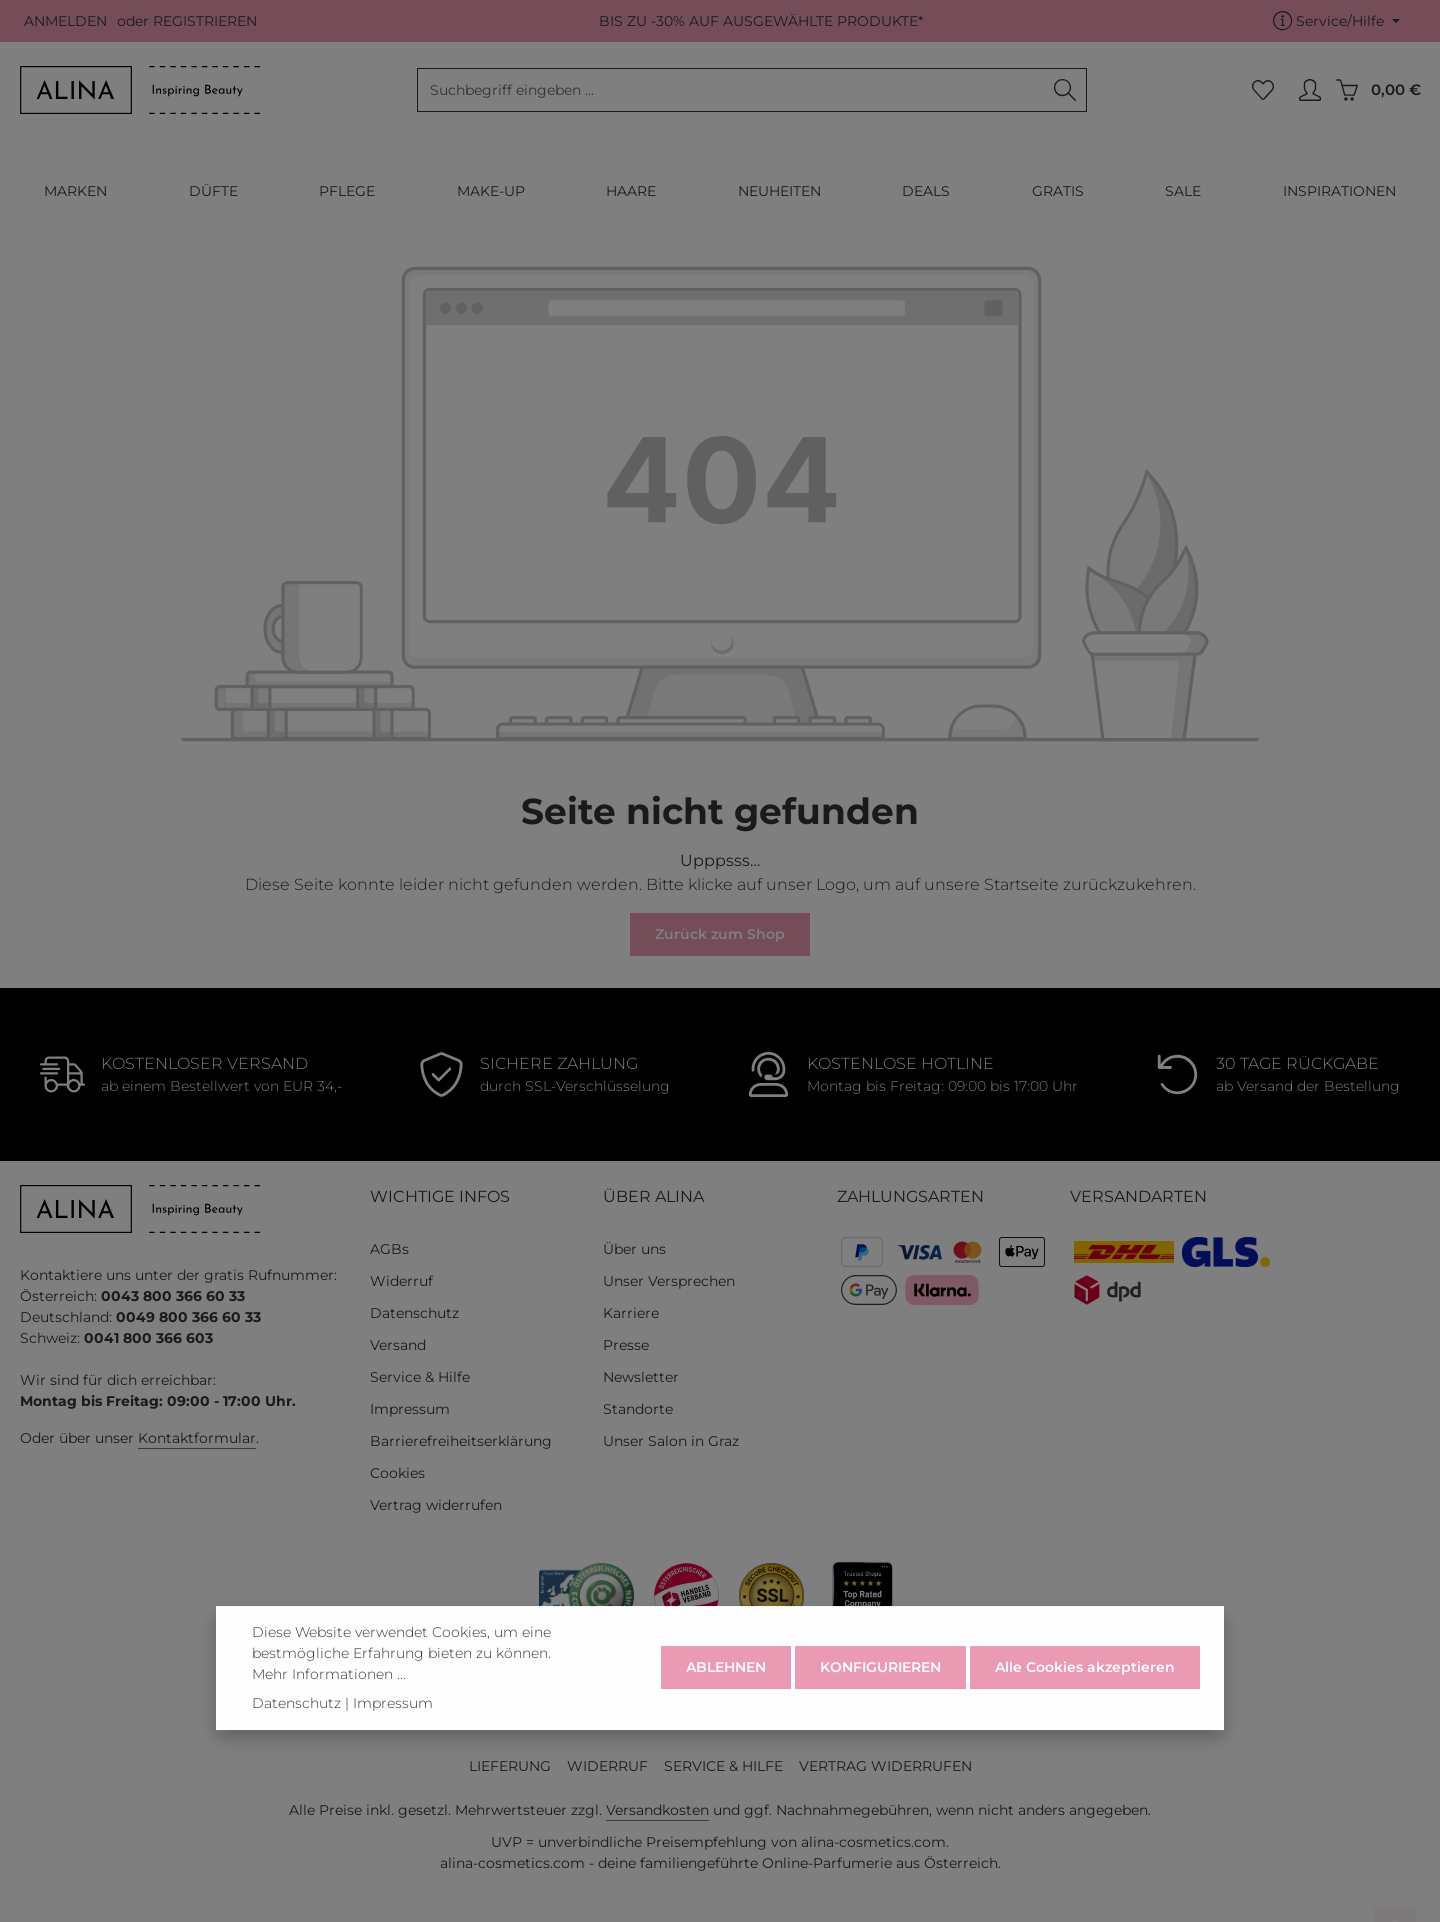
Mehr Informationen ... (329, 1699)
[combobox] (731, 90)
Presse (626, 1345)
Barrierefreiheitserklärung (461, 1441)
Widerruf (401, 1281)
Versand (398, 1345)
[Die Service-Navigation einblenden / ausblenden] (1336, 21)
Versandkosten (657, 1810)
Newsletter (641, 1377)
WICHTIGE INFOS (440, 1196)
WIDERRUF (607, 1766)
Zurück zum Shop (720, 934)
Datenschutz (414, 1313)
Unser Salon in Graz (671, 1441)
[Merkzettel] (1262, 90)
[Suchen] (1065, 90)
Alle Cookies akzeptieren (1085, 1693)
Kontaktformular (197, 1438)
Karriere (631, 1313)
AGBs (389, 1249)
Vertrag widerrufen (436, 1505)
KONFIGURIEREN (880, 1693)
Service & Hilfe (420, 1377)
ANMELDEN (65, 21)
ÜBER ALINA (653, 1196)
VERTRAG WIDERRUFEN (885, 1766)
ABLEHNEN (726, 1693)
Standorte (638, 1409)
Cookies (397, 1473)
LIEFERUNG (510, 1766)
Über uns (634, 1249)
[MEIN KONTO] (1309, 90)
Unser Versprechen (669, 1281)
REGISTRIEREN (205, 21)
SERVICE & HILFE (723, 1766)
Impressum (410, 1409)
